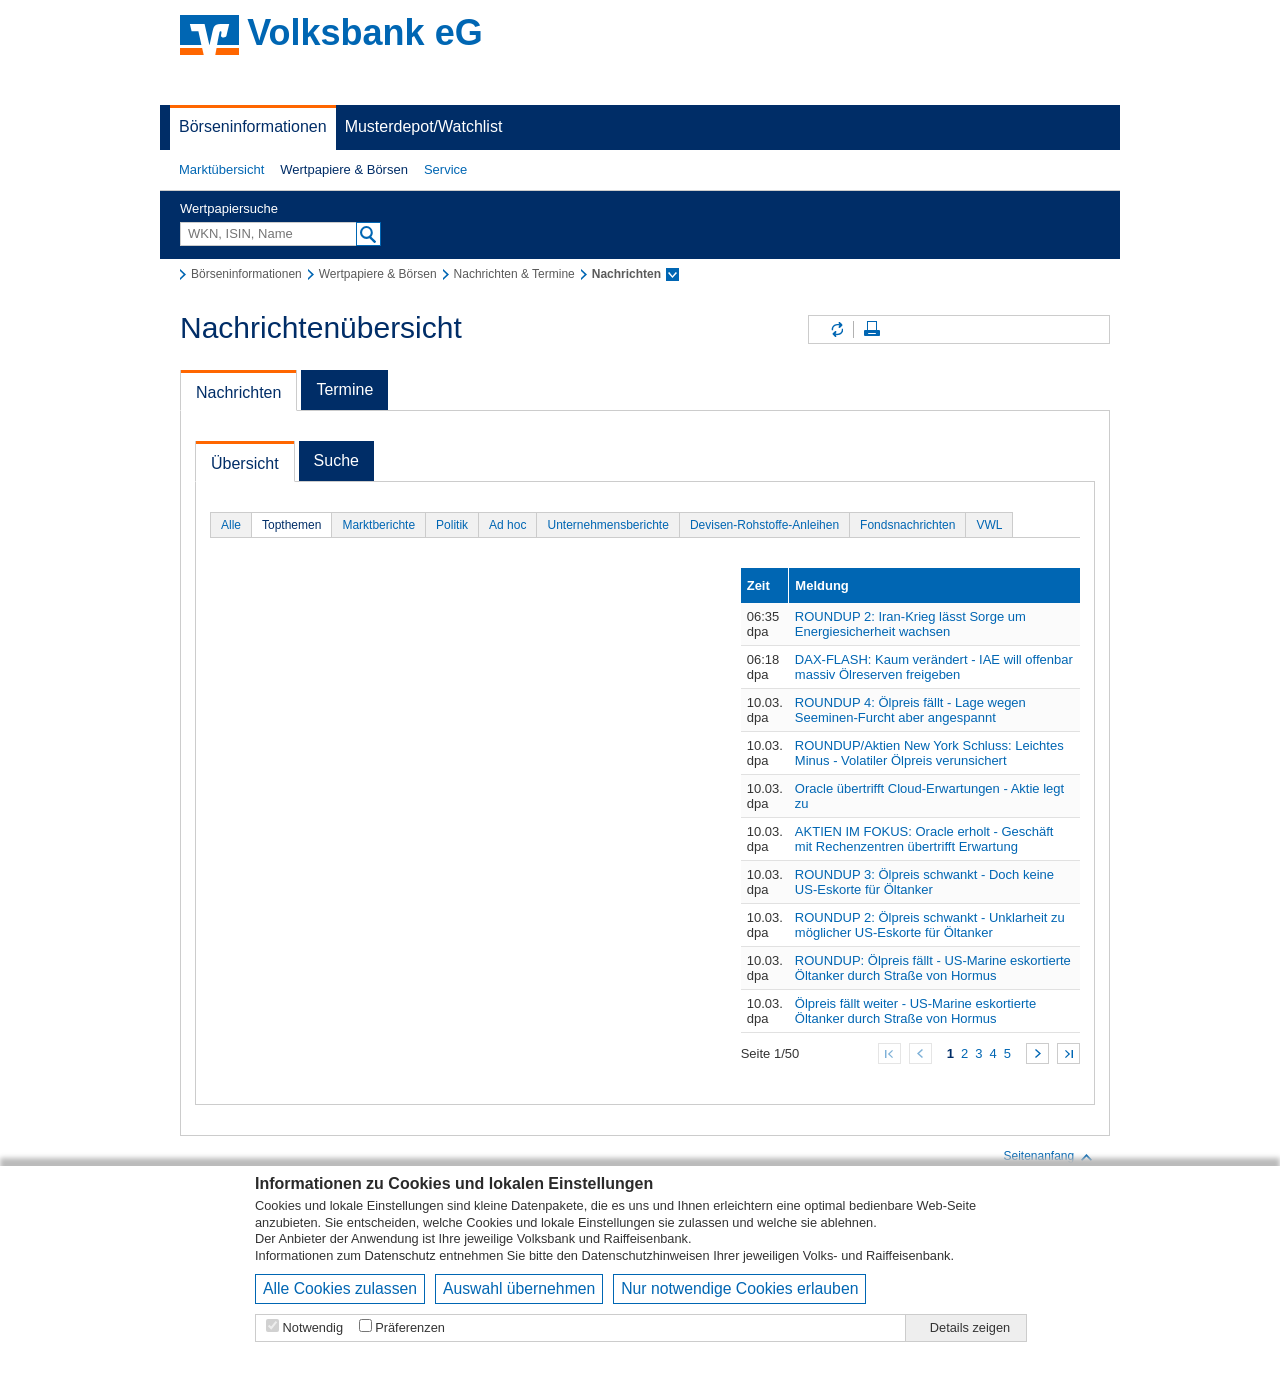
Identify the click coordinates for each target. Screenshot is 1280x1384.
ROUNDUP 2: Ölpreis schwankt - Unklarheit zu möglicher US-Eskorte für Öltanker (930, 925)
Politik (452, 525)
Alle (231, 525)
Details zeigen (970, 1327)
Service (445, 169)
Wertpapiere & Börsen (344, 169)
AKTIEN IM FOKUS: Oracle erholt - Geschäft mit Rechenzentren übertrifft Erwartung (924, 839)
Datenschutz (400, 1255)
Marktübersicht (221, 169)
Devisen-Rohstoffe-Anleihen (764, 525)
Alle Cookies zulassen (340, 1288)
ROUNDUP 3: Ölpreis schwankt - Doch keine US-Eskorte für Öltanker (924, 882)
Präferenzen (410, 1327)
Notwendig (313, 1327)
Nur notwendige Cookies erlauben (739, 1288)
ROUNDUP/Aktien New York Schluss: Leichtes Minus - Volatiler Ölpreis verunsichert (929, 753)
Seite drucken (872, 329)
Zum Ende (1068, 1053)
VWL (989, 525)
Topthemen (291, 525)
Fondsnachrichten (907, 525)
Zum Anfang (889, 1053)
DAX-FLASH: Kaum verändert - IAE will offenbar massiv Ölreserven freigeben (934, 667)
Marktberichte (378, 525)
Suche (336, 460)
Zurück (920, 1053)
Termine (344, 389)
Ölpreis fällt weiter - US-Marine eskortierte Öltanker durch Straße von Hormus (915, 1011)
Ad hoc (507, 525)
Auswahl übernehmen (519, 1288)
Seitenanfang (1048, 1157)
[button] (221, 170)
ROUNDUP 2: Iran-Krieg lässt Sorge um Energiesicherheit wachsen (910, 624)
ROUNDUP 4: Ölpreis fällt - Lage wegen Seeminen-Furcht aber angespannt (910, 710)
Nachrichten (238, 392)
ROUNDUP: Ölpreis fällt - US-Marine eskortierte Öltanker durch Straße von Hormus (933, 968)
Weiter (1037, 1053)
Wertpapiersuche (229, 208)
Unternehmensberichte (607, 525)
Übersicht (245, 463)
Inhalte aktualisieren (836, 329)
